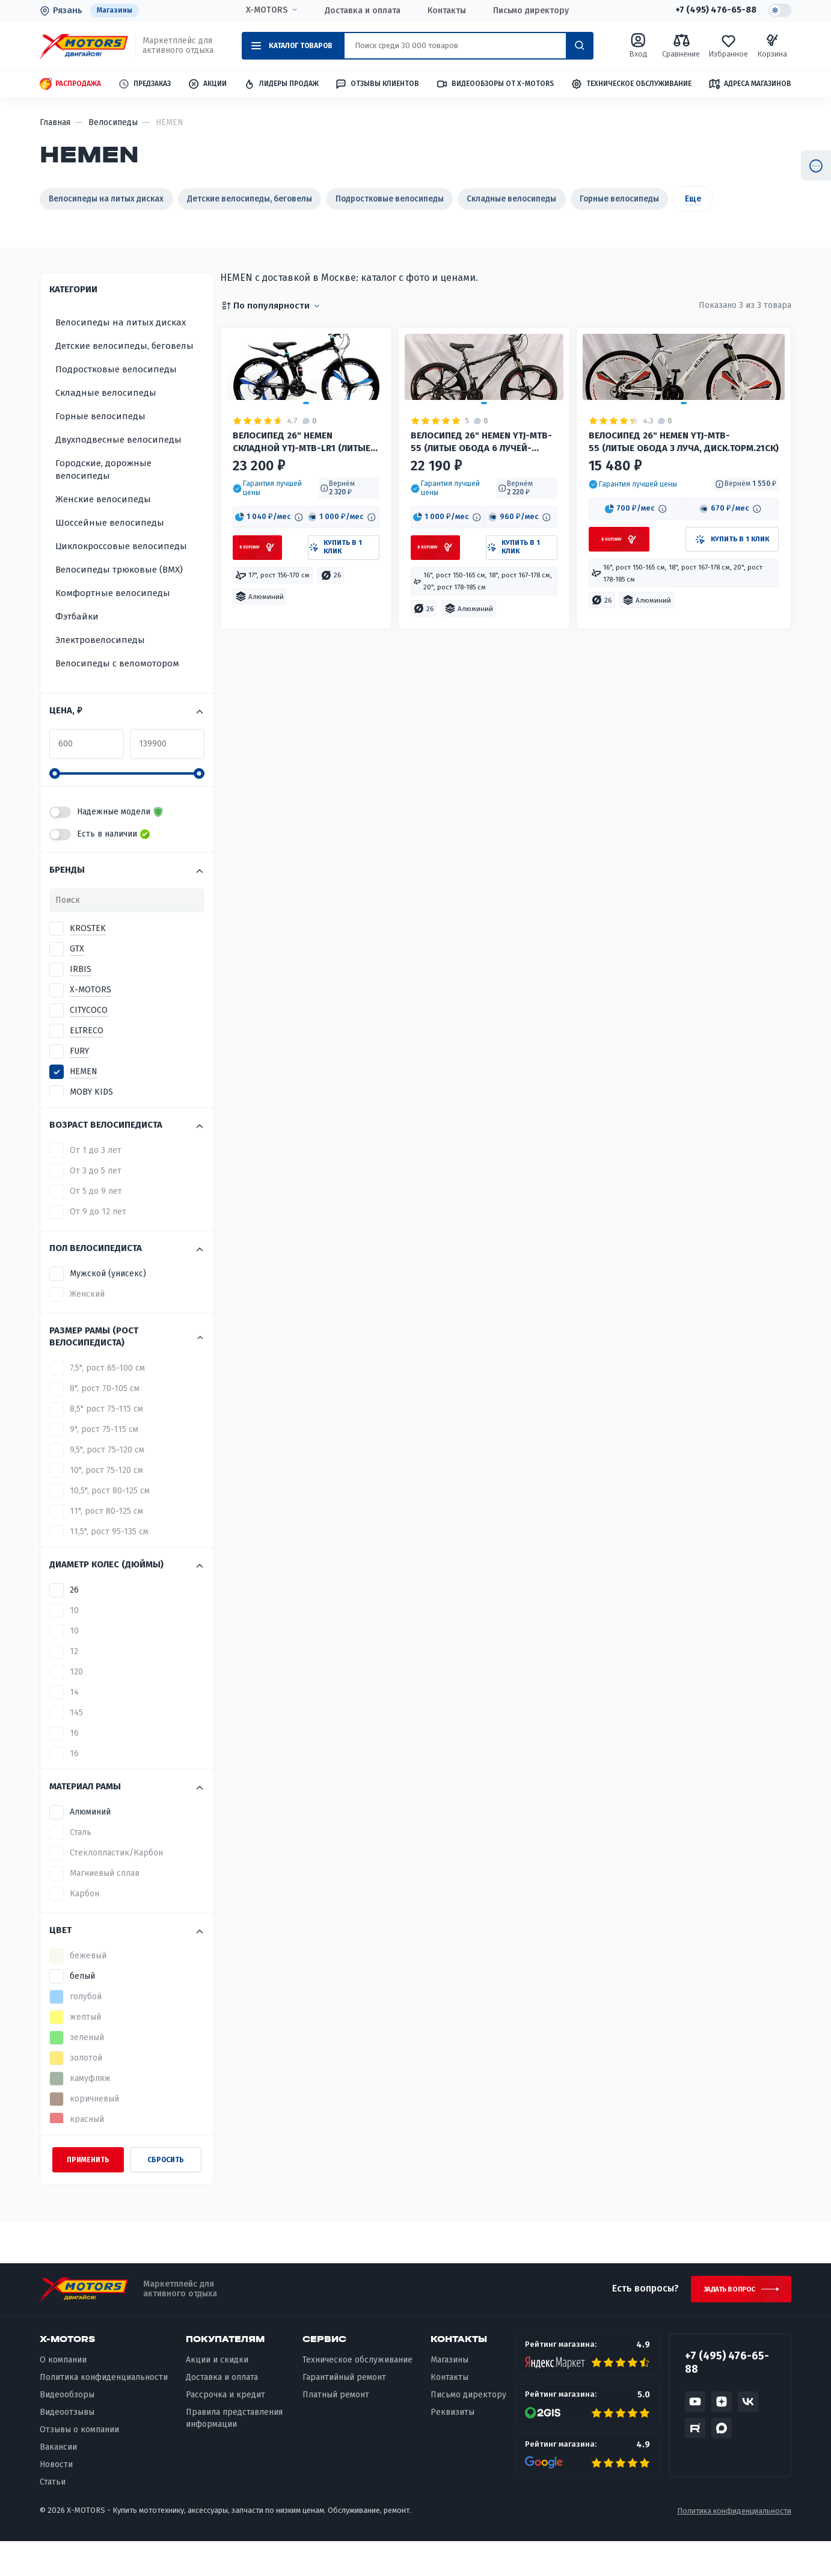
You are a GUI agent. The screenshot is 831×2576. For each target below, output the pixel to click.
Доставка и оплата (359, 11)
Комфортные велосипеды (112, 624)
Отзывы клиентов (377, 84)
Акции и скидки (217, 2395)
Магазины (116, 10)
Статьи (53, 2517)
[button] (272, 583)
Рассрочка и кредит (225, 2430)
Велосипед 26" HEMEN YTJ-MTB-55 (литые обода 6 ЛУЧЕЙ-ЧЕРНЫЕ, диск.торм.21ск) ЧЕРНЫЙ (468, 535)
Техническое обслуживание (631, 84)
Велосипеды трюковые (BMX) (119, 600)
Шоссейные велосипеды (109, 554)
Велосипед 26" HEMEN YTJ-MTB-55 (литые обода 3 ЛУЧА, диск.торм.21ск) (675, 534)
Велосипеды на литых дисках (117, 199)
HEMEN (83, 1103)
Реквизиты (452, 2447)
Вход (638, 46)
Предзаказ (144, 84)
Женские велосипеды (103, 530)
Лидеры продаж (281, 84)
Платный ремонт (335, 2430)
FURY (79, 1082)
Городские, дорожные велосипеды (103, 500)
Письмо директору (527, 11)
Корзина (772, 46)
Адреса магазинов (749, 84)
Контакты (443, 11)
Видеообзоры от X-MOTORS (495, 84)
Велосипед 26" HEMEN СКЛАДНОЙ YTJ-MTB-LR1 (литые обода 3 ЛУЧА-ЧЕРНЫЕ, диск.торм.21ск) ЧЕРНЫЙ (295, 535)
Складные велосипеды (582, 199)
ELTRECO (86, 1062)
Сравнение (681, 46)
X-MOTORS (263, 10)
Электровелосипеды (100, 671)
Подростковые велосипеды (442, 199)
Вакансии (58, 2482)
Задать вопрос (724, 2322)
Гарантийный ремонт (344, 2413)
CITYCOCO (89, 1041)
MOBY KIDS (91, 1123)
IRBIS (80, 1000)
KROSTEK (88, 959)
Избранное (728, 46)
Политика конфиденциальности (104, 2413)
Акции (207, 84)
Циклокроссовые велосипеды (121, 577)
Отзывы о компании (79, 2465)
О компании (63, 2395)
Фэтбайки (77, 647)
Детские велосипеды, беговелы (281, 199)
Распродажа (70, 84)
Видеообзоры (67, 2430)
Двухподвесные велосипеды (118, 471)
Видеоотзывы (67, 2447)
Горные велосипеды (706, 199)
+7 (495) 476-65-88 (711, 11)
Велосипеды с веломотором (117, 694)
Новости (56, 2499)
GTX (77, 980)
